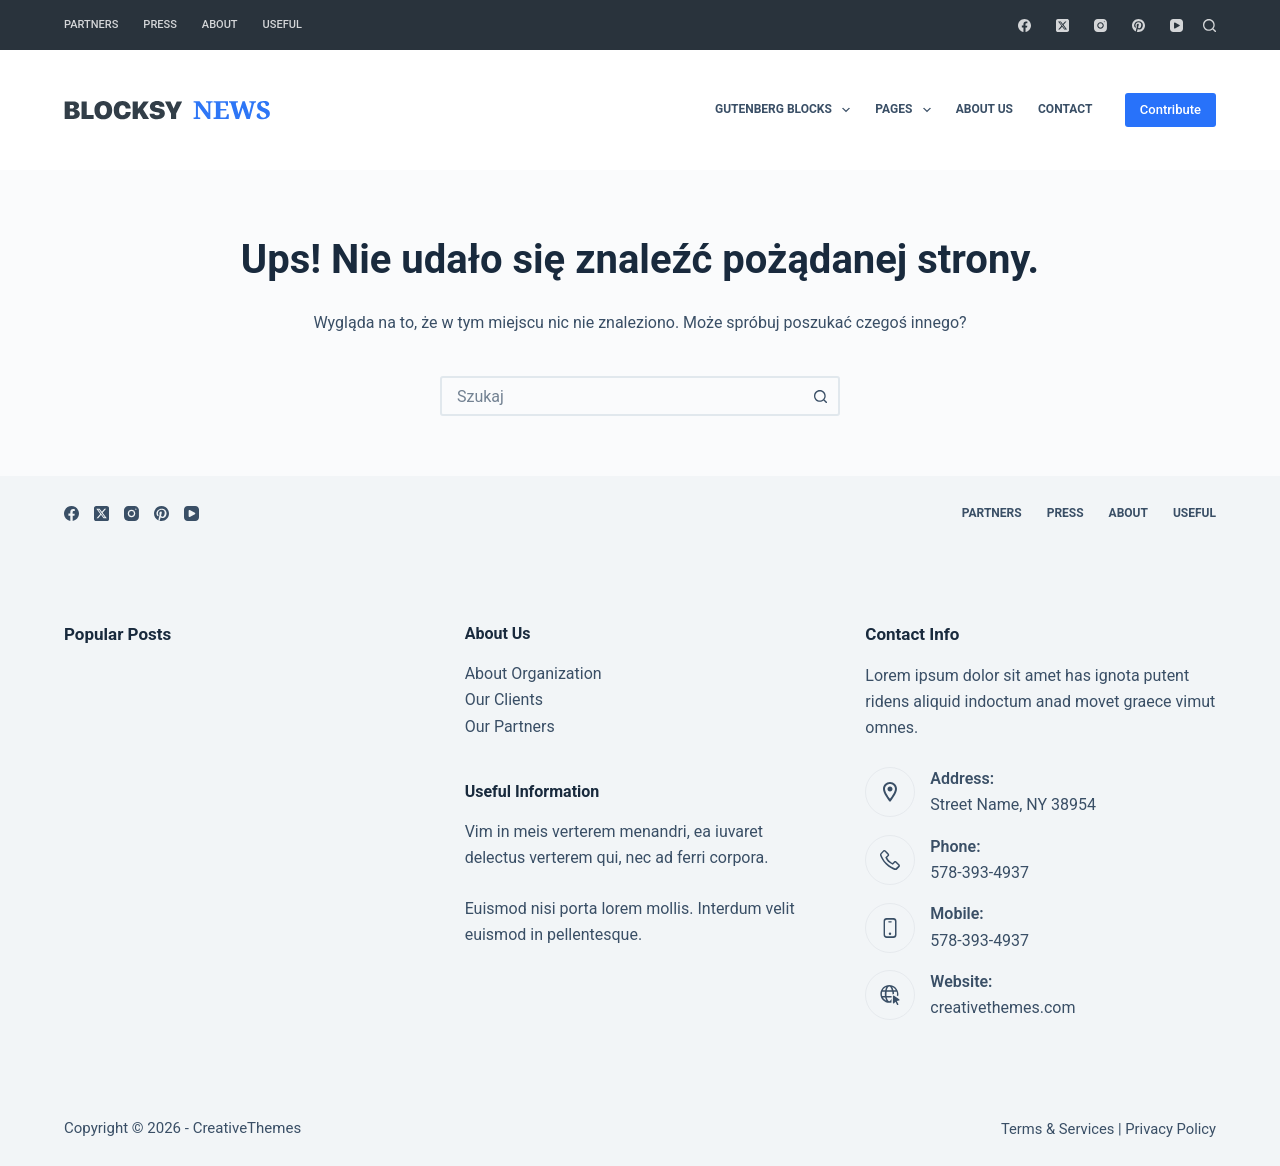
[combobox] (622, 396)
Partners (91, 24)
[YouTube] (1176, 25)
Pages (906, 110)
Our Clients (504, 699)
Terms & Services (1057, 1129)
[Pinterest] (1138, 25)
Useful (282, 24)
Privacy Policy (1170, 1129)
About (220, 24)
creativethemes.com (1002, 1007)
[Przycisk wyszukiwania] (820, 396)
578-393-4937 (979, 872)
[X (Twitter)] (1062, 25)
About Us (984, 109)
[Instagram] (1100, 25)
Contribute (1170, 109)
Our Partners (510, 726)
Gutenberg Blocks (786, 110)
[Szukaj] (1209, 25)
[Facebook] (1024, 25)
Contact (1065, 109)
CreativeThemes (247, 1128)
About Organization (533, 673)
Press (159, 24)
